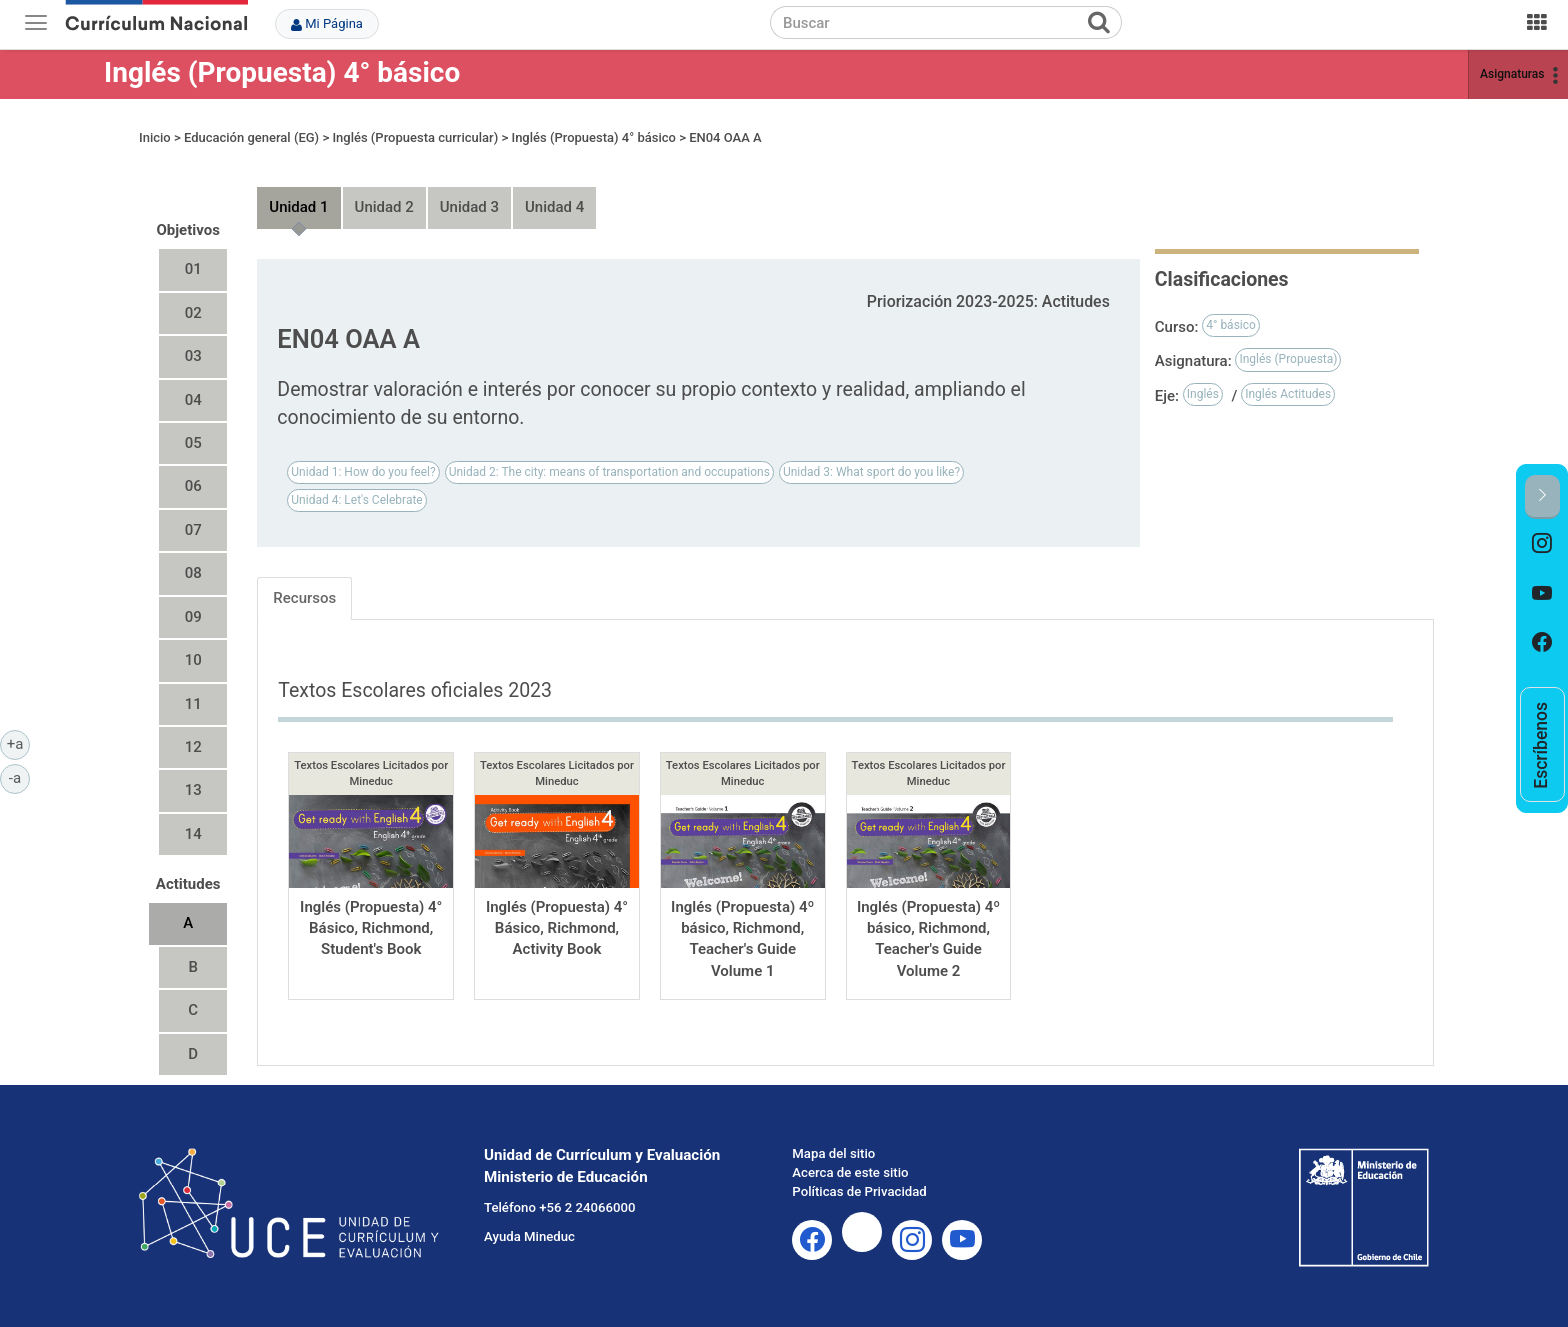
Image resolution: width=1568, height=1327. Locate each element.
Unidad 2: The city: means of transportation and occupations (609, 472)
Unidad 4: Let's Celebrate (356, 500)
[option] (1542, 544)
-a (19, 777)
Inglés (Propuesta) (1288, 359)
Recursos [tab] (304, 598)
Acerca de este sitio (850, 1172)
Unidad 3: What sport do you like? (871, 472)
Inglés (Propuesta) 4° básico (282, 72)
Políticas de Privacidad (859, 1191)
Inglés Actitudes (1288, 394)
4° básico (1231, 325)
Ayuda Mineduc (529, 1236)
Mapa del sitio (833, 1153)
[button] (1542, 496)
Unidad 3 (469, 207)
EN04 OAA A (725, 137)
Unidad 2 (384, 207)
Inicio (155, 137)
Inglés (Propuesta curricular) (415, 137)
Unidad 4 (554, 207)
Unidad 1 (298, 207)
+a (18, 743)
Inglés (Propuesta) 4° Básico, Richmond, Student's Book (371, 928)
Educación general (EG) (251, 137)
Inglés (1203, 394)
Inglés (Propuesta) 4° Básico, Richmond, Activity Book (557, 928)
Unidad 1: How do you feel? (363, 472)
